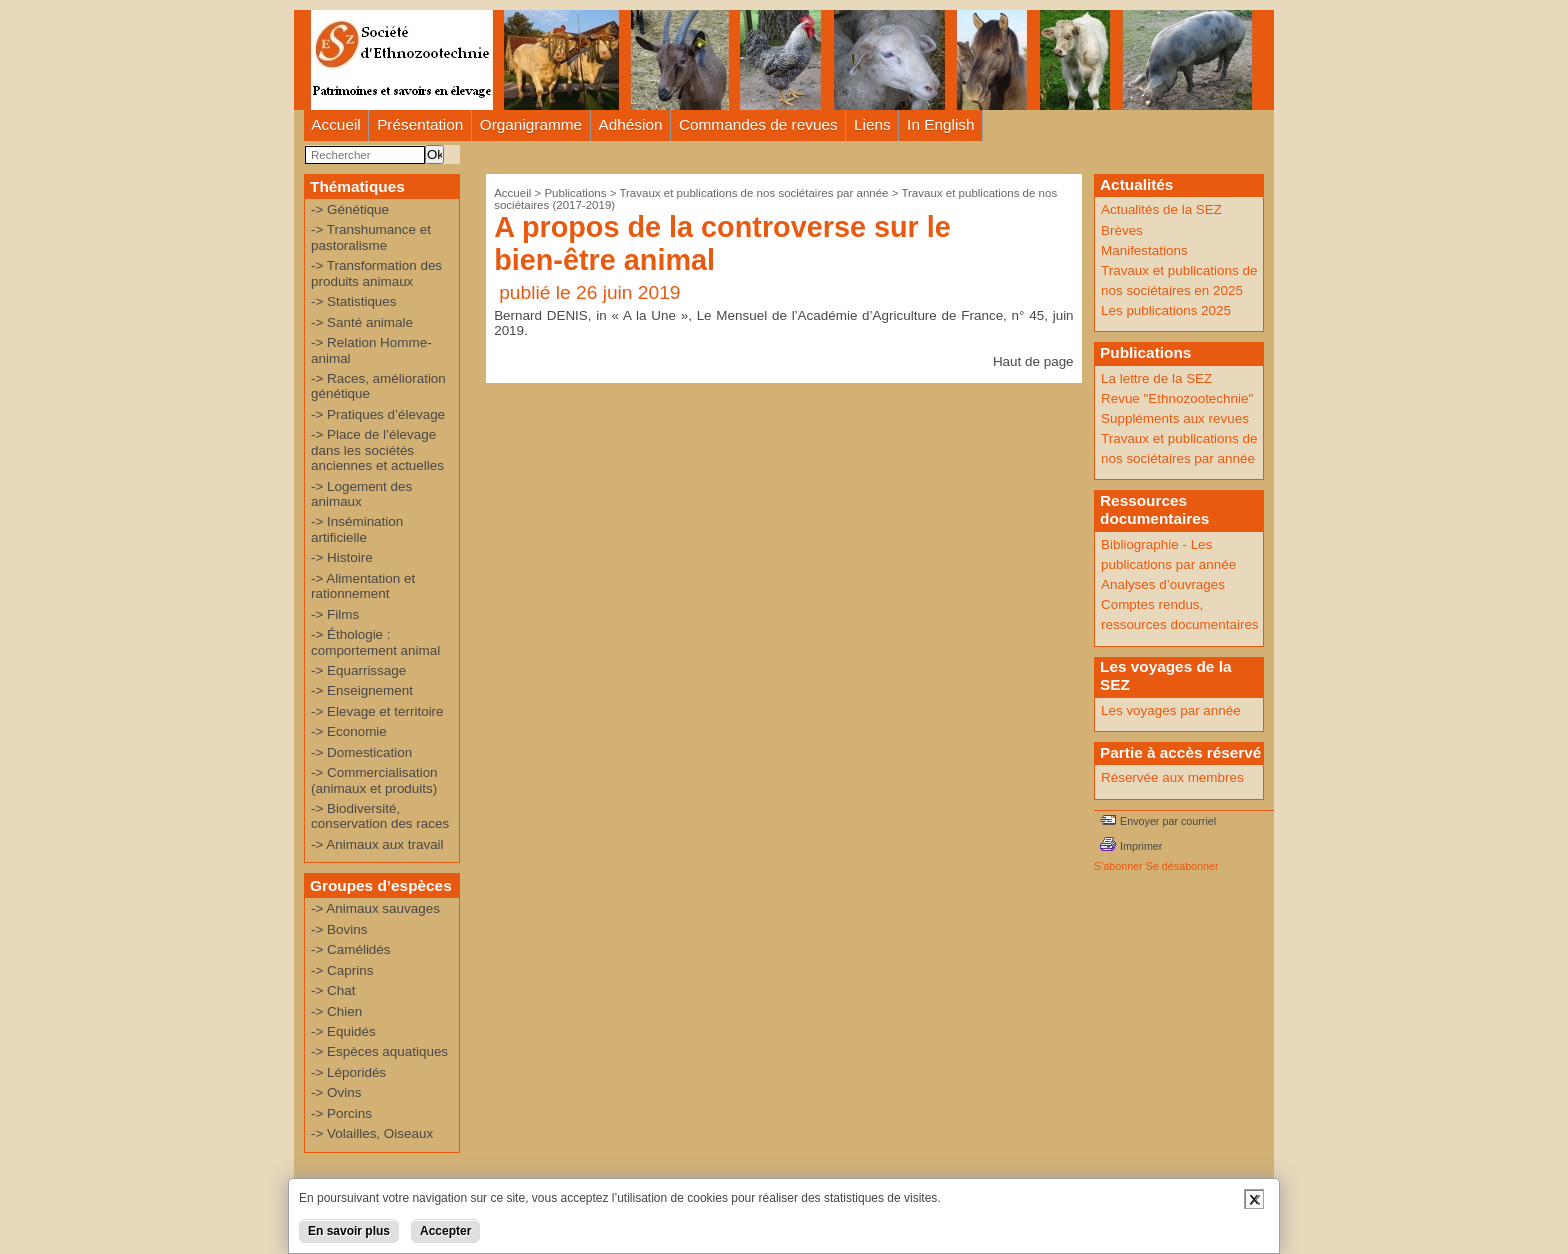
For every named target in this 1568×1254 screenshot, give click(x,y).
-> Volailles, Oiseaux (372, 1133)
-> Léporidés (348, 1072)
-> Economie (349, 731)
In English (940, 124)
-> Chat (333, 990)
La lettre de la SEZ (1156, 378)
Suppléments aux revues (1175, 418)
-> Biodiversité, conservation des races (380, 816)
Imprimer (1141, 846)
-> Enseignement (362, 690)
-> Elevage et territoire (377, 711)
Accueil (336, 124)
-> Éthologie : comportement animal (375, 642)
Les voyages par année (1171, 710)
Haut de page (1033, 361)
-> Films (335, 614)
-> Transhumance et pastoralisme (371, 237)
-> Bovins (339, 929)
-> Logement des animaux (361, 494)
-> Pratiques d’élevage (378, 414)
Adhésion (631, 124)
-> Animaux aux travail (377, 844)
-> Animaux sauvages (375, 908)
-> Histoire (342, 557)
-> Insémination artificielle (357, 529)
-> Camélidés (351, 949)
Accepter (445, 1231)
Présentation (420, 124)
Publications (575, 193)
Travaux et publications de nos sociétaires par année (753, 193)
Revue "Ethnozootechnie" (1177, 398)
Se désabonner (1182, 866)
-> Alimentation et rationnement (363, 586)
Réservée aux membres (1172, 777)
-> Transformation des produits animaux (376, 273)
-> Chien (336, 1011)
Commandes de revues (758, 124)
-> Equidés (343, 1031)
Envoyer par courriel (1168, 821)
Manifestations (1144, 250)
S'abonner (1118, 866)
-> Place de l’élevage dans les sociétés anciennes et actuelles (377, 450)
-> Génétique (350, 209)
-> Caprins (342, 970)
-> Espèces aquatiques (379, 1051)
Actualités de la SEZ (1161, 209)
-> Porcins (341, 1113)
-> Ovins (336, 1092)
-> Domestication (361, 752)
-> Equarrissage (358, 670)
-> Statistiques (354, 301)
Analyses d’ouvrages (1163, 584)
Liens (872, 124)
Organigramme (531, 124)
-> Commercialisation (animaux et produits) (374, 780)
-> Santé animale (362, 322)
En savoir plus (349, 1231)
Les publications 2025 (1166, 310)
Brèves (1122, 230)
